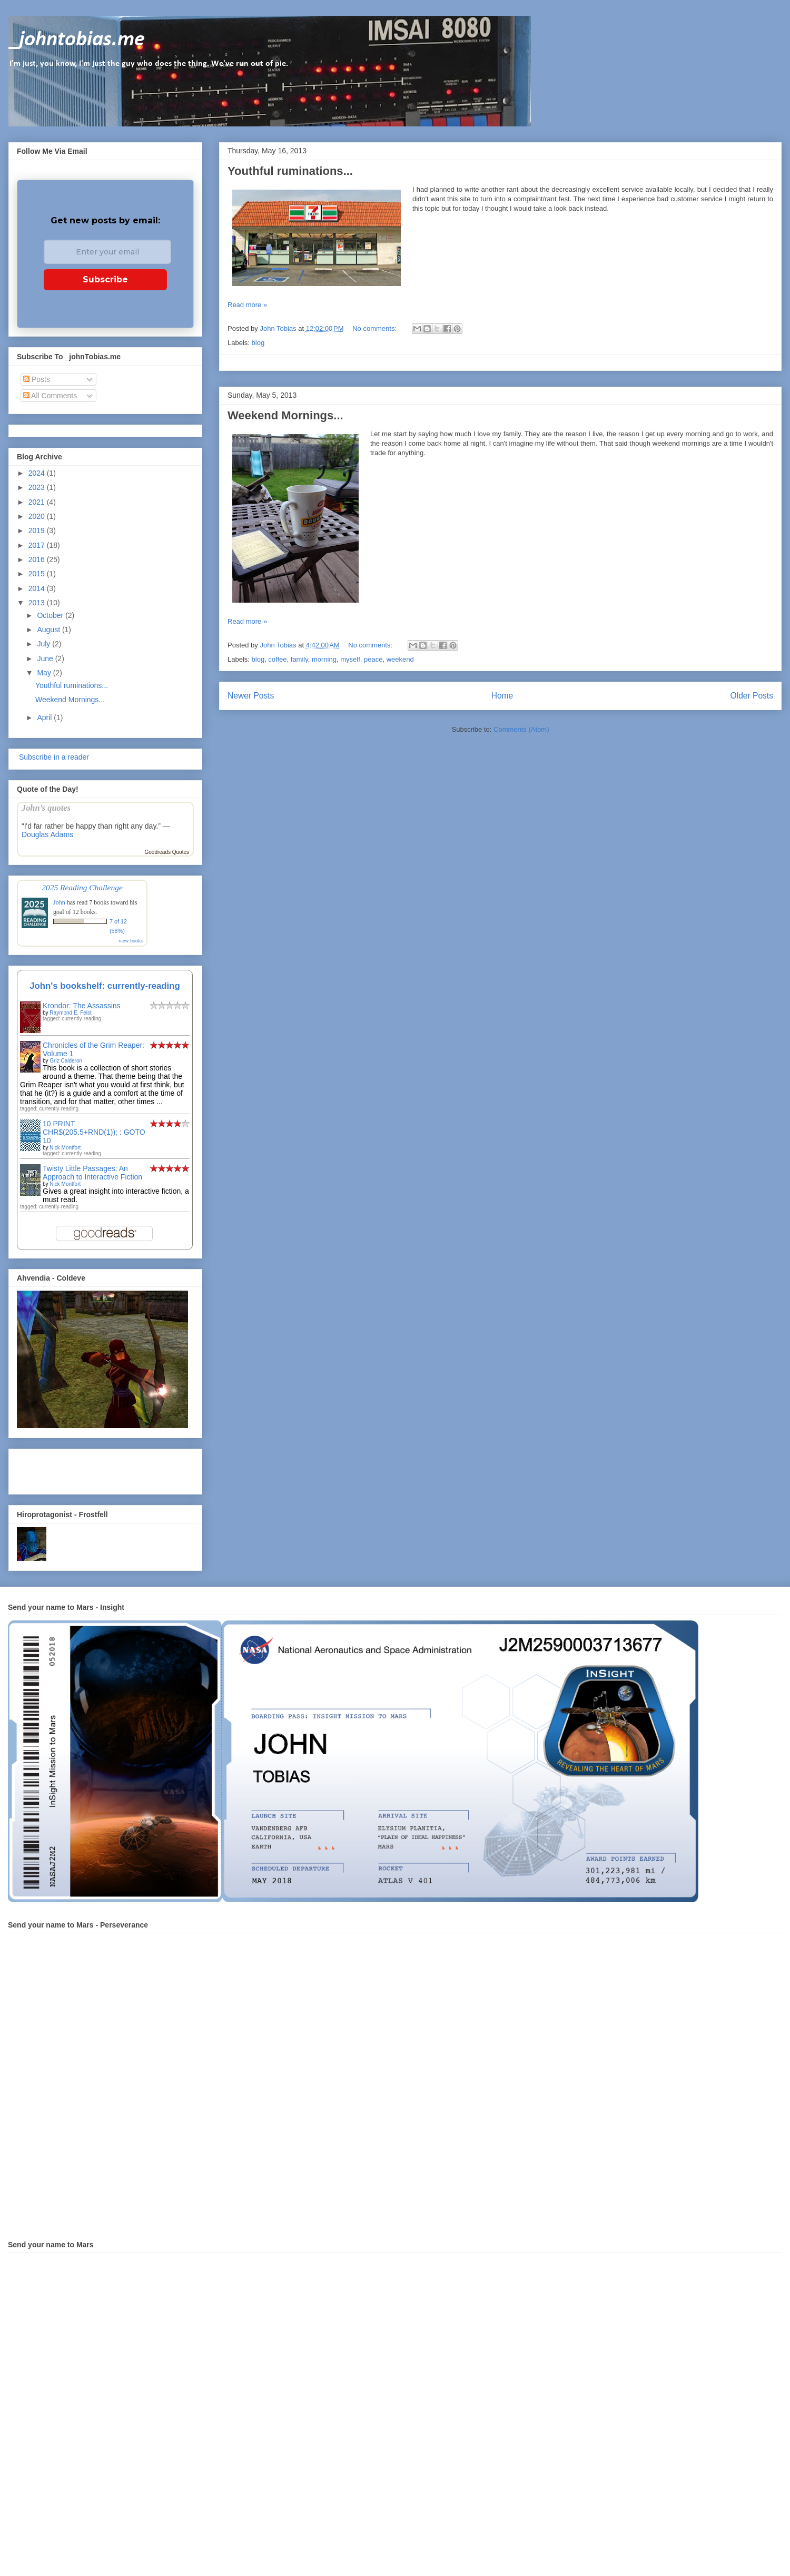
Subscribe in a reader (53, 757)
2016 (37, 559)
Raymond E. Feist (70, 1013)
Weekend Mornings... (285, 415)
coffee (277, 659)
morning (324, 659)
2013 (37, 602)
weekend (400, 659)
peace (373, 659)
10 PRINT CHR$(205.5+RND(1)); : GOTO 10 (94, 1132)
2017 (37, 545)
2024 (37, 473)
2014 (37, 588)
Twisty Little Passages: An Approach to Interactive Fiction (92, 1172)
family (299, 659)
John (59, 902)
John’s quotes (46, 808)
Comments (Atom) (521, 729)
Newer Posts (251, 695)
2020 (37, 516)
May (45, 672)
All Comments (50, 395)
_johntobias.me (76, 40)
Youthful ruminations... (290, 171)
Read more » (247, 305)
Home (502, 695)
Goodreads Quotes (167, 852)
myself (350, 659)
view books (130, 940)
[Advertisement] (78, 1468)
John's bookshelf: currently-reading (104, 986)
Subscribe (105, 279)
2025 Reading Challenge (82, 887)
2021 (37, 502)
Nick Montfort (65, 1148)
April (45, 717)
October (51, 615)
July (44, 644)
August (49, 629)
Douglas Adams (47, 834)
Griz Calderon (66, 1061)
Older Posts (751, 695)
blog (258, 343)
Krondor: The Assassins (82, 1005)
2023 (37, 487)
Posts (36, 379)
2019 (37, 530)
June (46, 658)
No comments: (375, 328)
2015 (37, 573)
